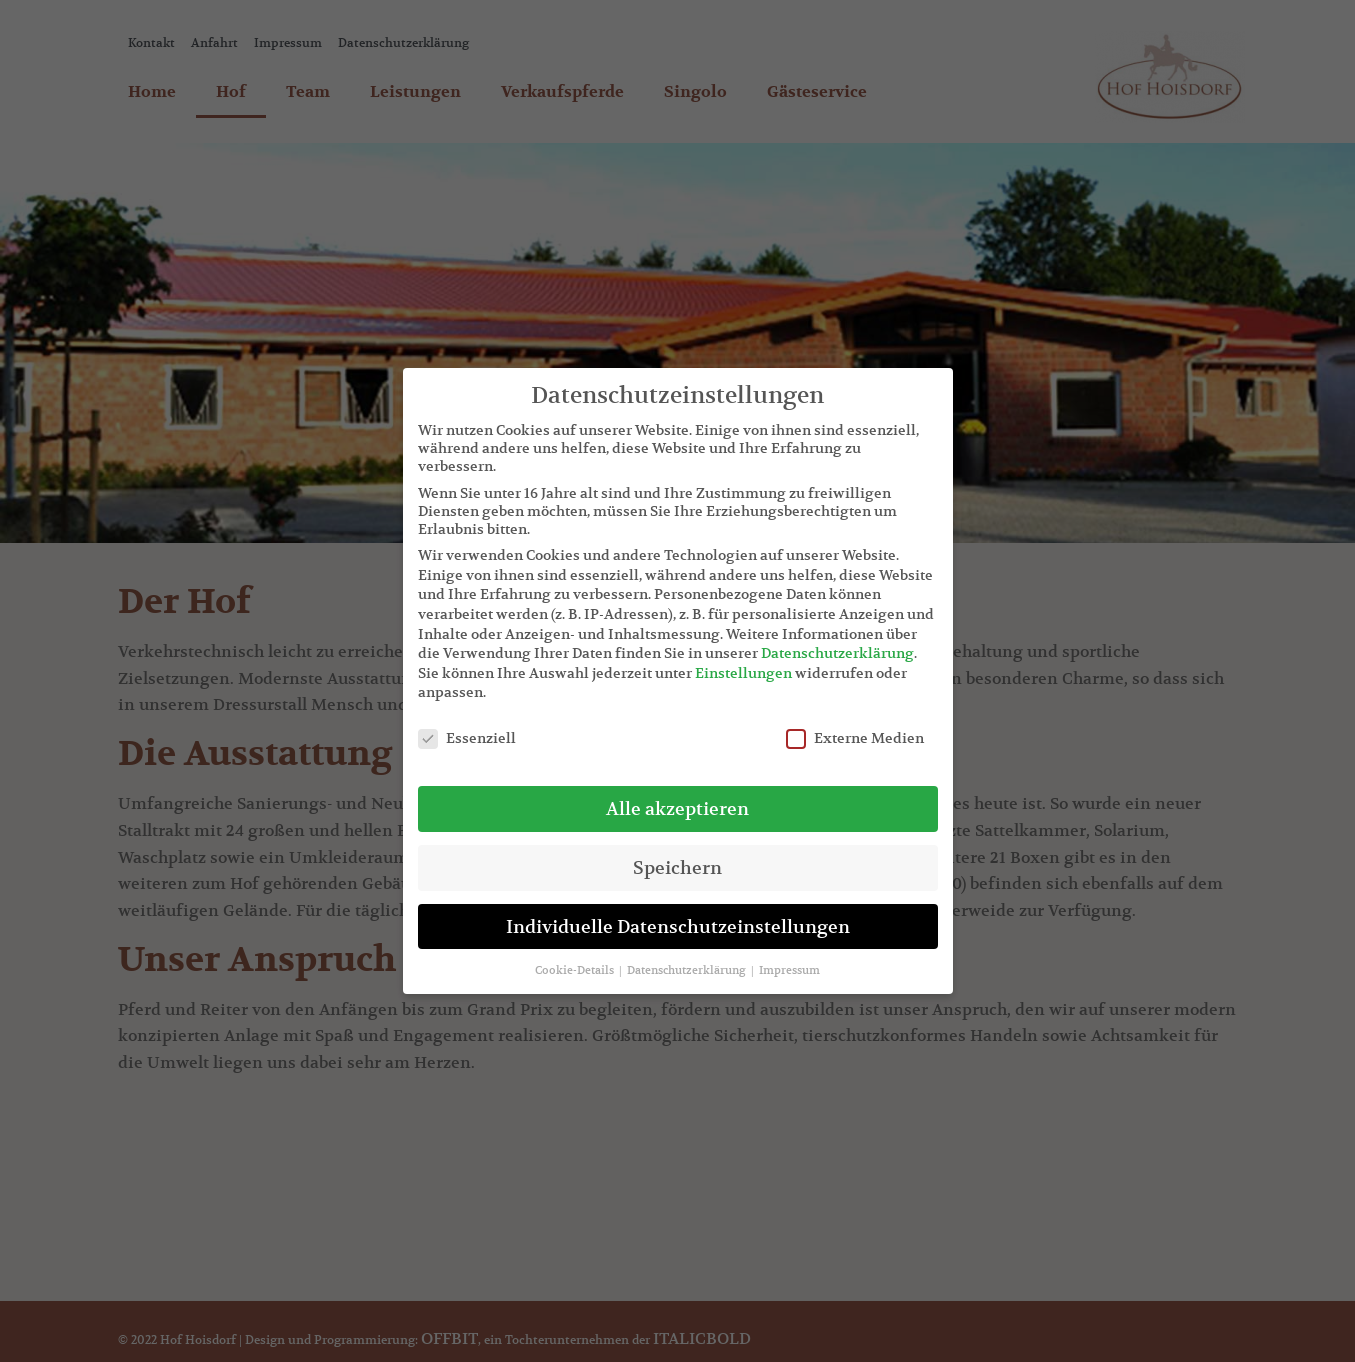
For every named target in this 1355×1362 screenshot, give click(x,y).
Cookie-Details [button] (576, 970)
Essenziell (467, 738)
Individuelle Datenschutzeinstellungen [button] (678, 926)
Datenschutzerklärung (837, 653)
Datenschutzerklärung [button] (688, 970)
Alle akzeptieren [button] (677, 808)
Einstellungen (743, 673)
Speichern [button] (677, 867)
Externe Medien (855, 738)
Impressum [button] (789, 970)
